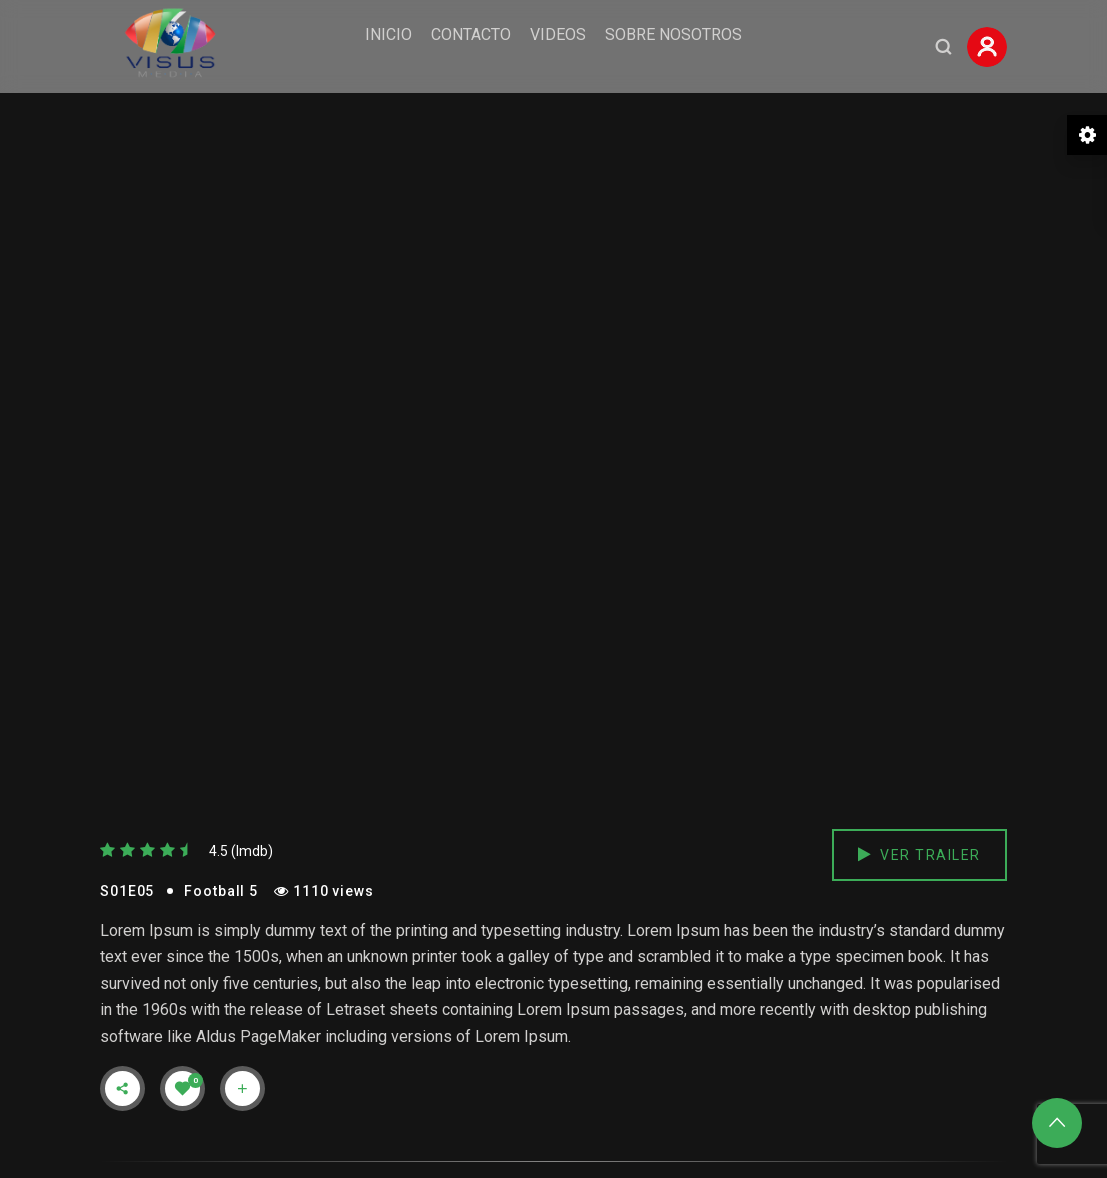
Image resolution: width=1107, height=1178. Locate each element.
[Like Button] (183, 1088)
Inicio (388, 34)
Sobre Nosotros (673, 34)
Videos (558, 34)
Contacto (471, 34)
